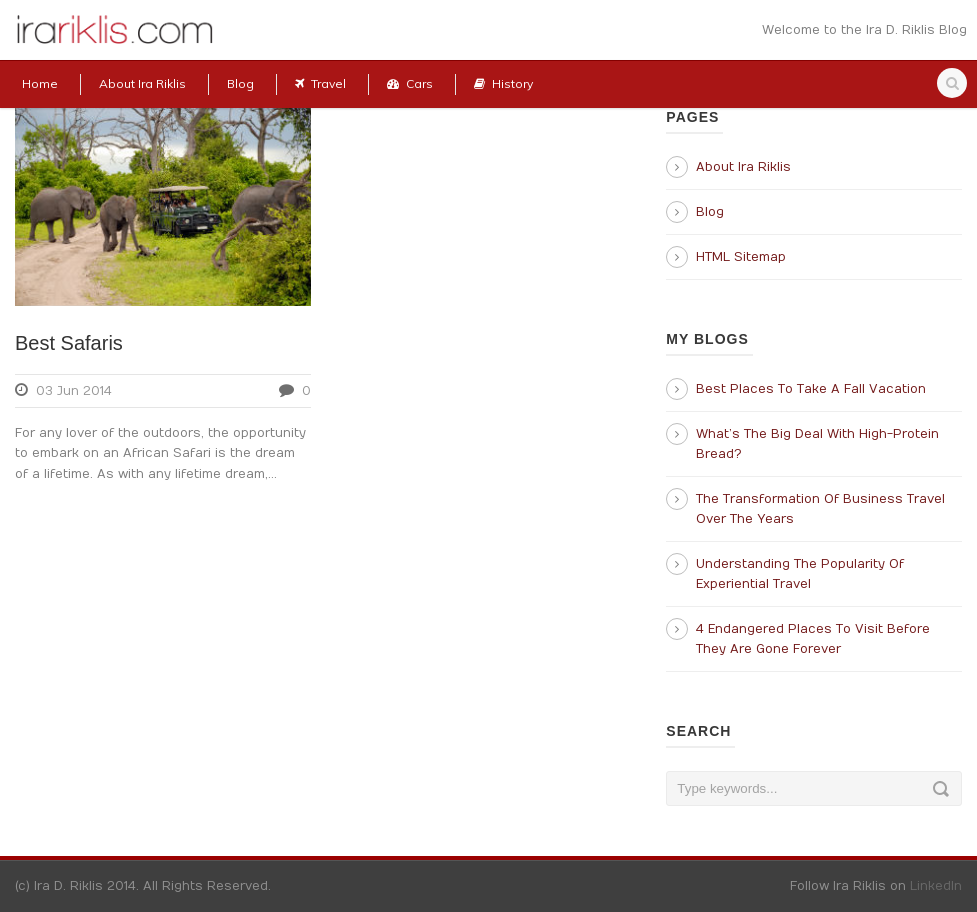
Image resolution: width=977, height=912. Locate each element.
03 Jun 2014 (74, 391)
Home (40, 83)
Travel (320, 83)
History (503, 83)
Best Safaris (69, 343)
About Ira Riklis (142, 83)
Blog (240, 83)
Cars (410, 83)
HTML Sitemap (741, 257)
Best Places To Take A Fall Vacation (811, 389)
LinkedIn (936, 886)
